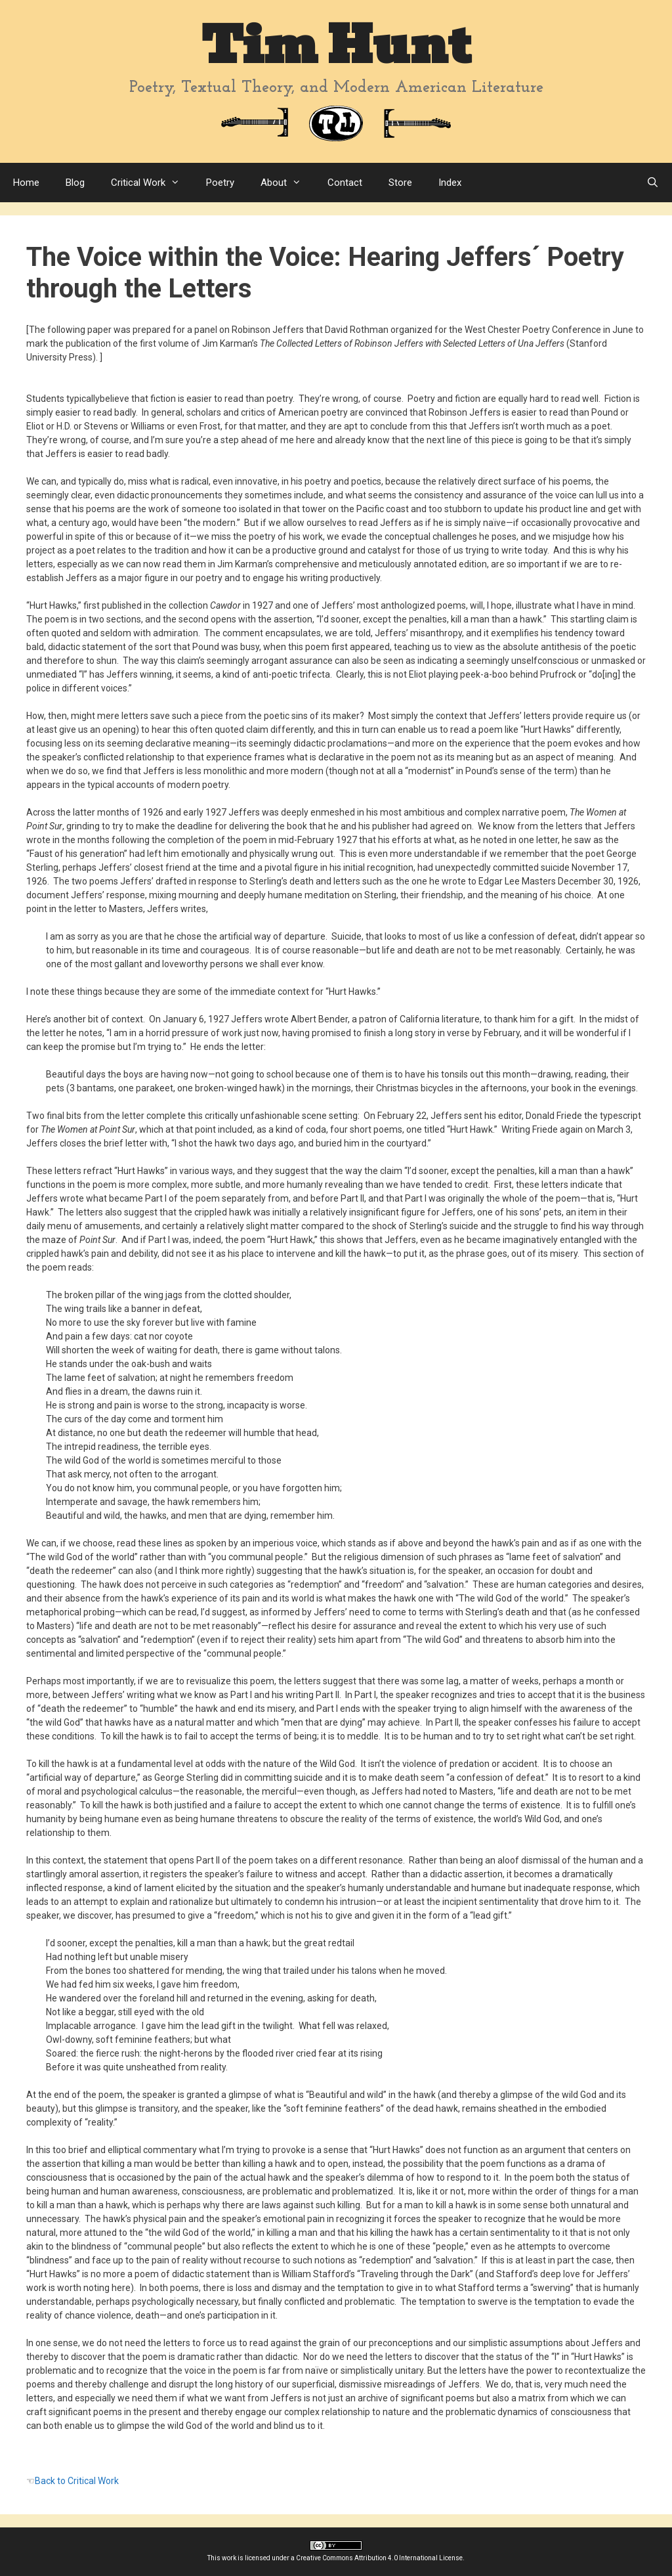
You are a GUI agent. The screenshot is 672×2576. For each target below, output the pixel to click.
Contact (344, 182)
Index (449, 182)
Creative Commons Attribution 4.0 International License (379, 2558)
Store (400, 182)
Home (26, 182)
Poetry (220, 182)
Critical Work (152, 182)
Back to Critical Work (77, 2481)
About (287, 182)
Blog (75, 182)
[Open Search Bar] (652, 182)
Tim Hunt (336, 45)
